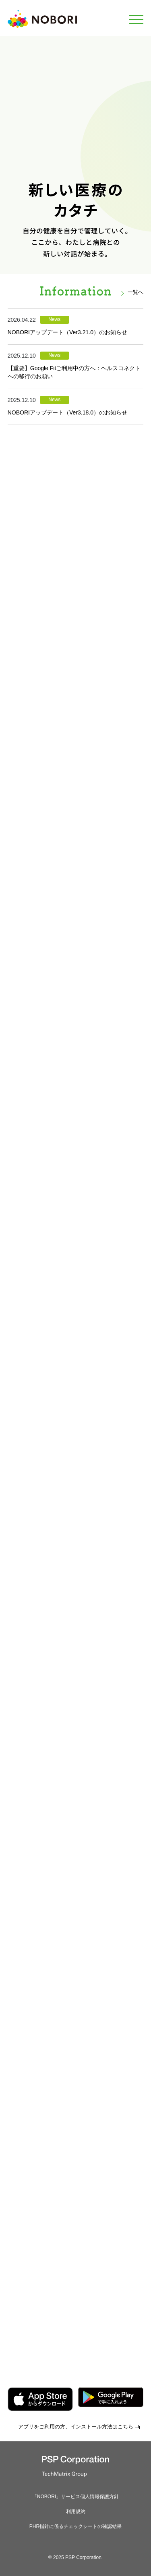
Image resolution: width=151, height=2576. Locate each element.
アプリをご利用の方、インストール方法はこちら (75, 2427)
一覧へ (135, 292)
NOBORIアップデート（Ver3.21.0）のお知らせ (67, 332)
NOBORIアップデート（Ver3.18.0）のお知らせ (67, 412)
